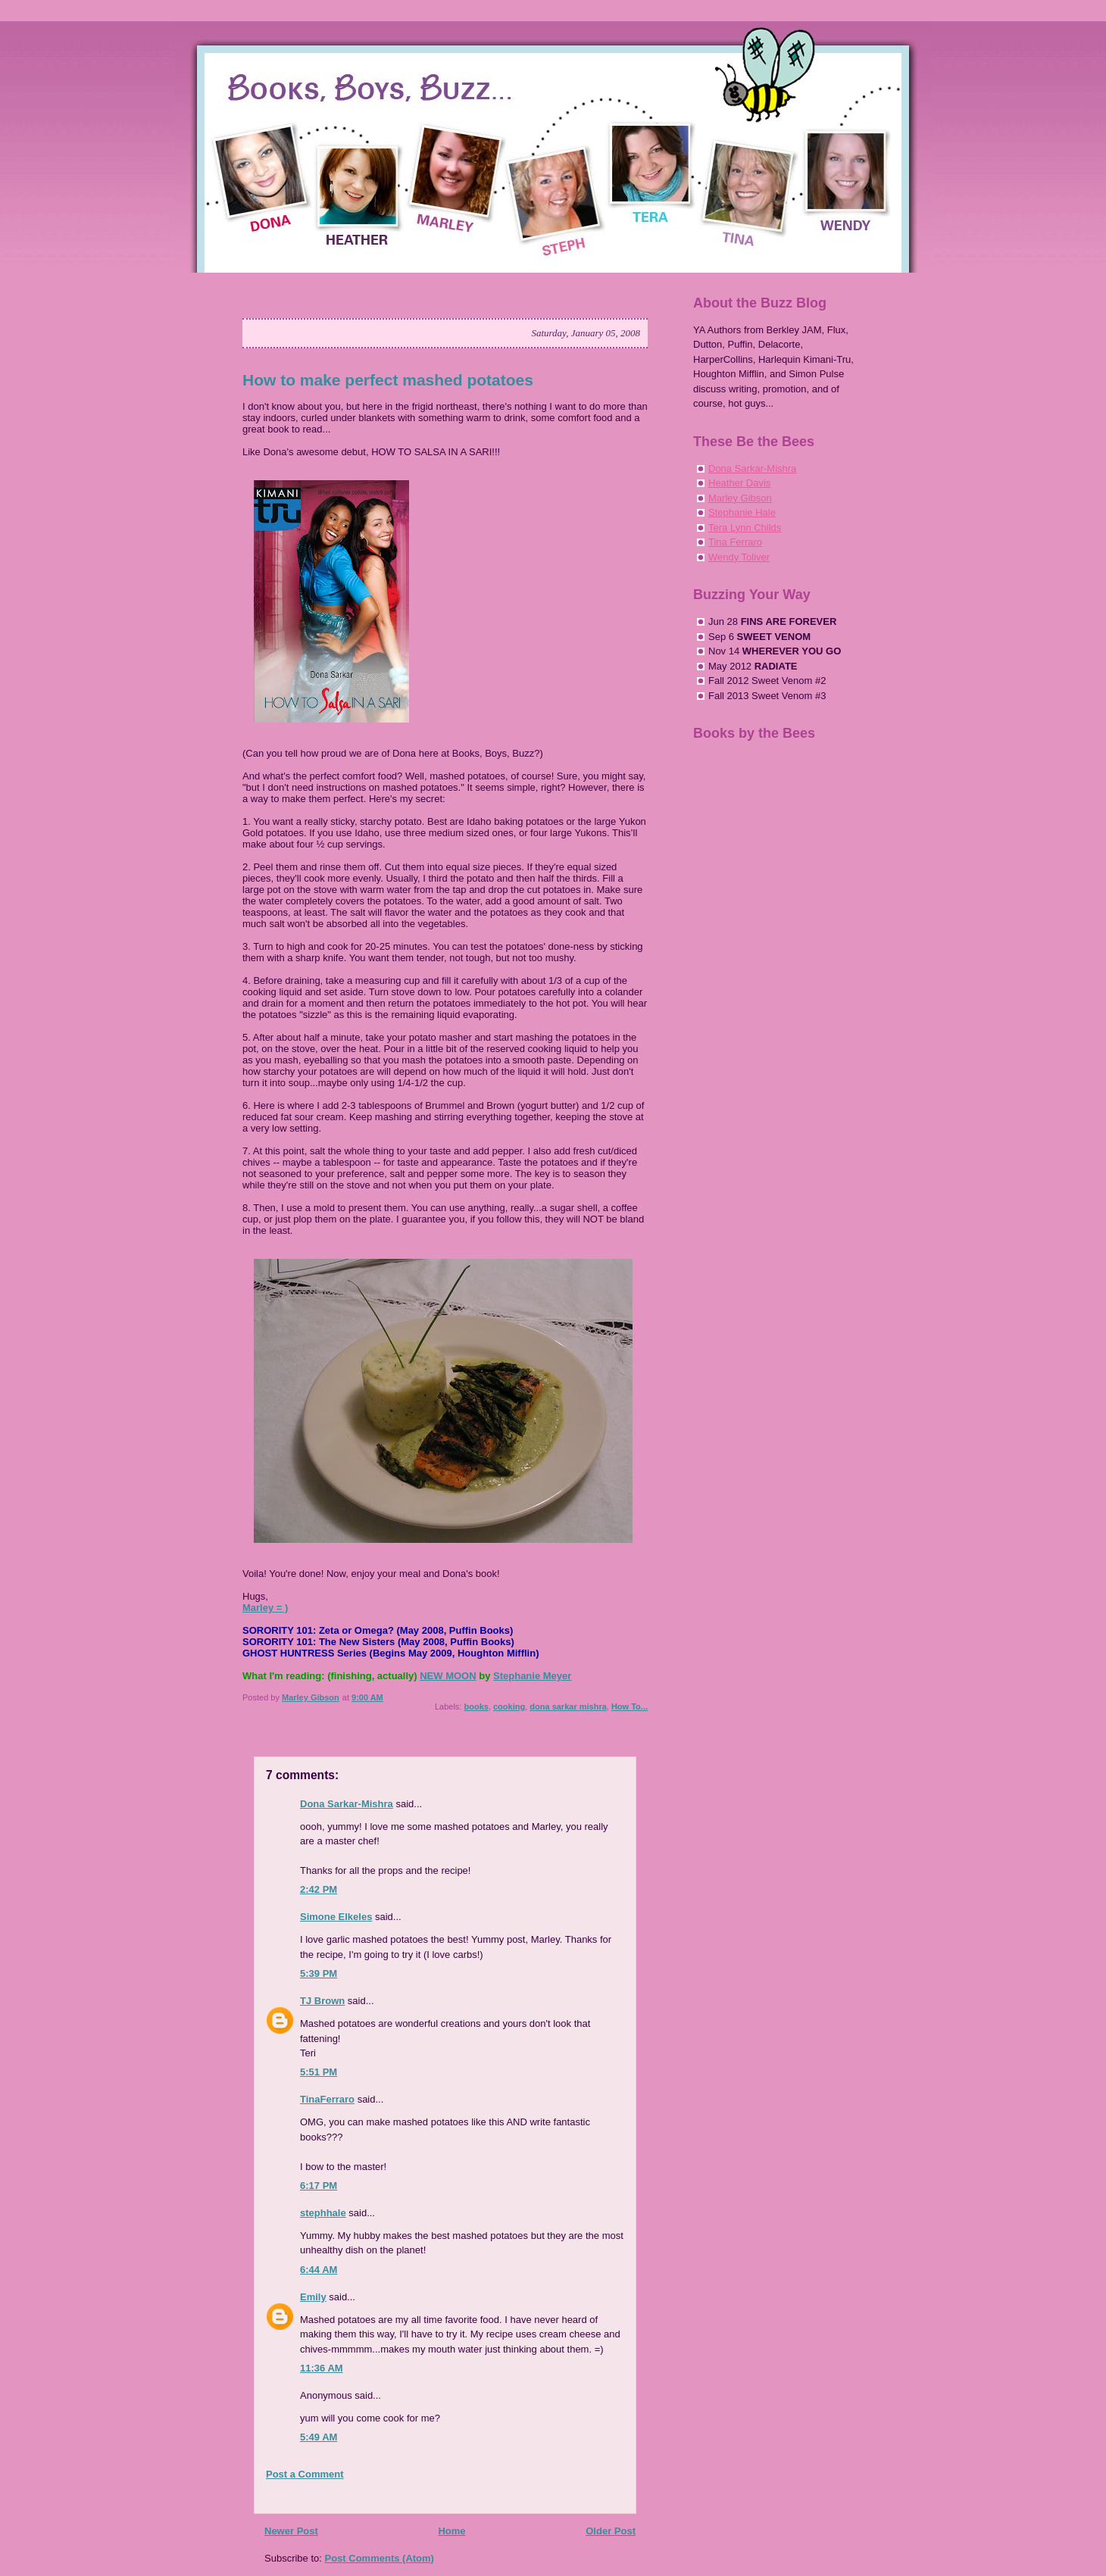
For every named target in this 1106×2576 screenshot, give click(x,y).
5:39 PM (318, 1973)
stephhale (323, 2212)
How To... (629, 1706)
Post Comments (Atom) (379, 2558)
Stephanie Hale (742, 512)
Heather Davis (739, 483)
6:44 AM (318, 2269)
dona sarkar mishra (568, 1706)
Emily (313, 2297)
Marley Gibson (740, 498)
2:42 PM (318, 1889)
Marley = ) (265, 1607)
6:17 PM (318, 2185)
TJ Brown (322, 2000)
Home (451, 2531)
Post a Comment (305, 2474)
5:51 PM (318, 2072)
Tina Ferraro (735, 542)
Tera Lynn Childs (744, 527)
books (476, 1706)
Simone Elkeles (336, 1916)
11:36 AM (321, 2368)
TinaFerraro (327, 2099)
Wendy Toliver (739, 557)
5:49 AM (318, 2437)
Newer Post (291, 2531)
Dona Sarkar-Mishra (346, 1803)
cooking (509, 1706)
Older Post (611, 2531)
